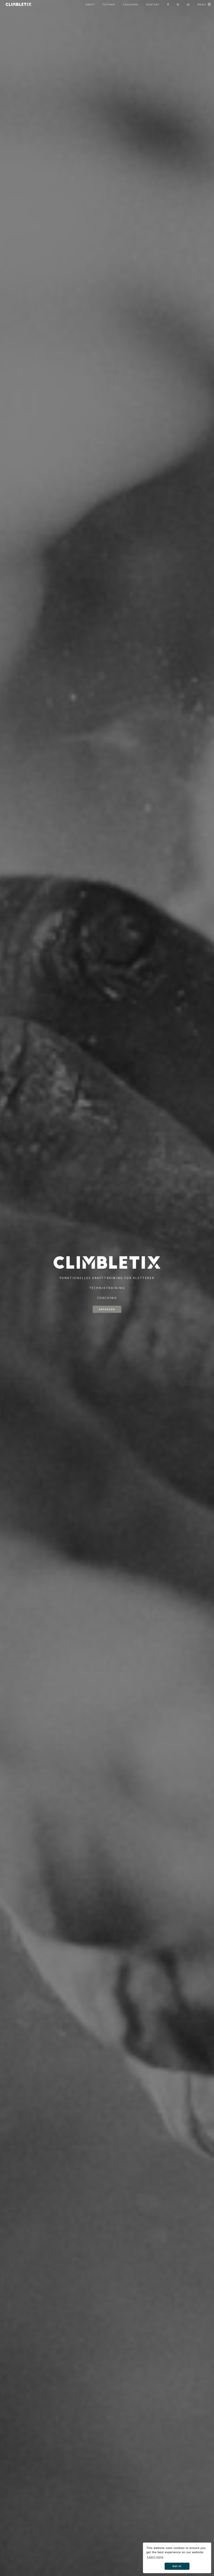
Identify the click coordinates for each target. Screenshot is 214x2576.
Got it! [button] (177, 2566)
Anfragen (107, 1309)
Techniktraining (107, 1288)
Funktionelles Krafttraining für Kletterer (107, 1278)
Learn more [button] (155, 2557)
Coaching (107, 1298)
